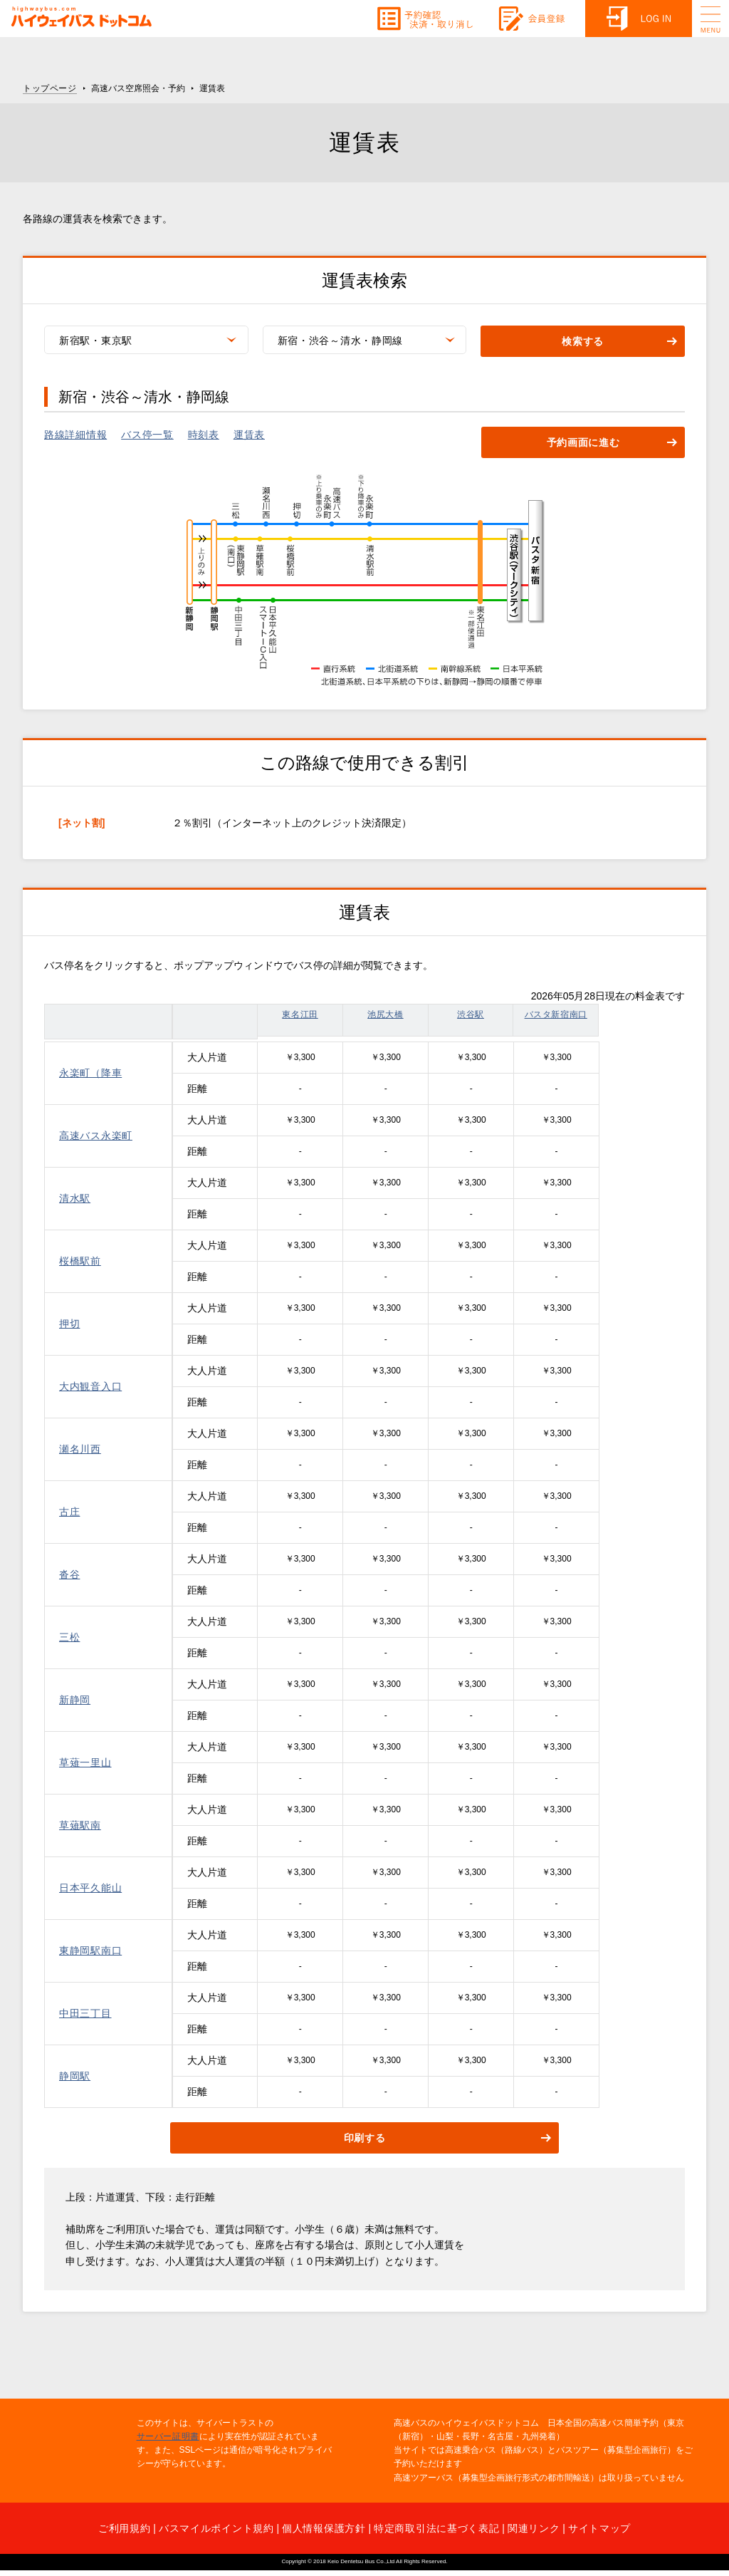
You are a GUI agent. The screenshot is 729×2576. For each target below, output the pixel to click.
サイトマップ (599, 2528)
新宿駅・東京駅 (95, 340)
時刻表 (203, 434)
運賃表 (249, 434)
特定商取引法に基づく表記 (436, 2528)
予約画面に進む (583, 443)
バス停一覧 (147, 434)
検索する (583, 342)
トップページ (50, 88)
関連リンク (534, 2528)
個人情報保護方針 (324, 2528)
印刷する (365, 2138)
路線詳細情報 (75, 434)
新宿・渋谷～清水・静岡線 (340, 340)
